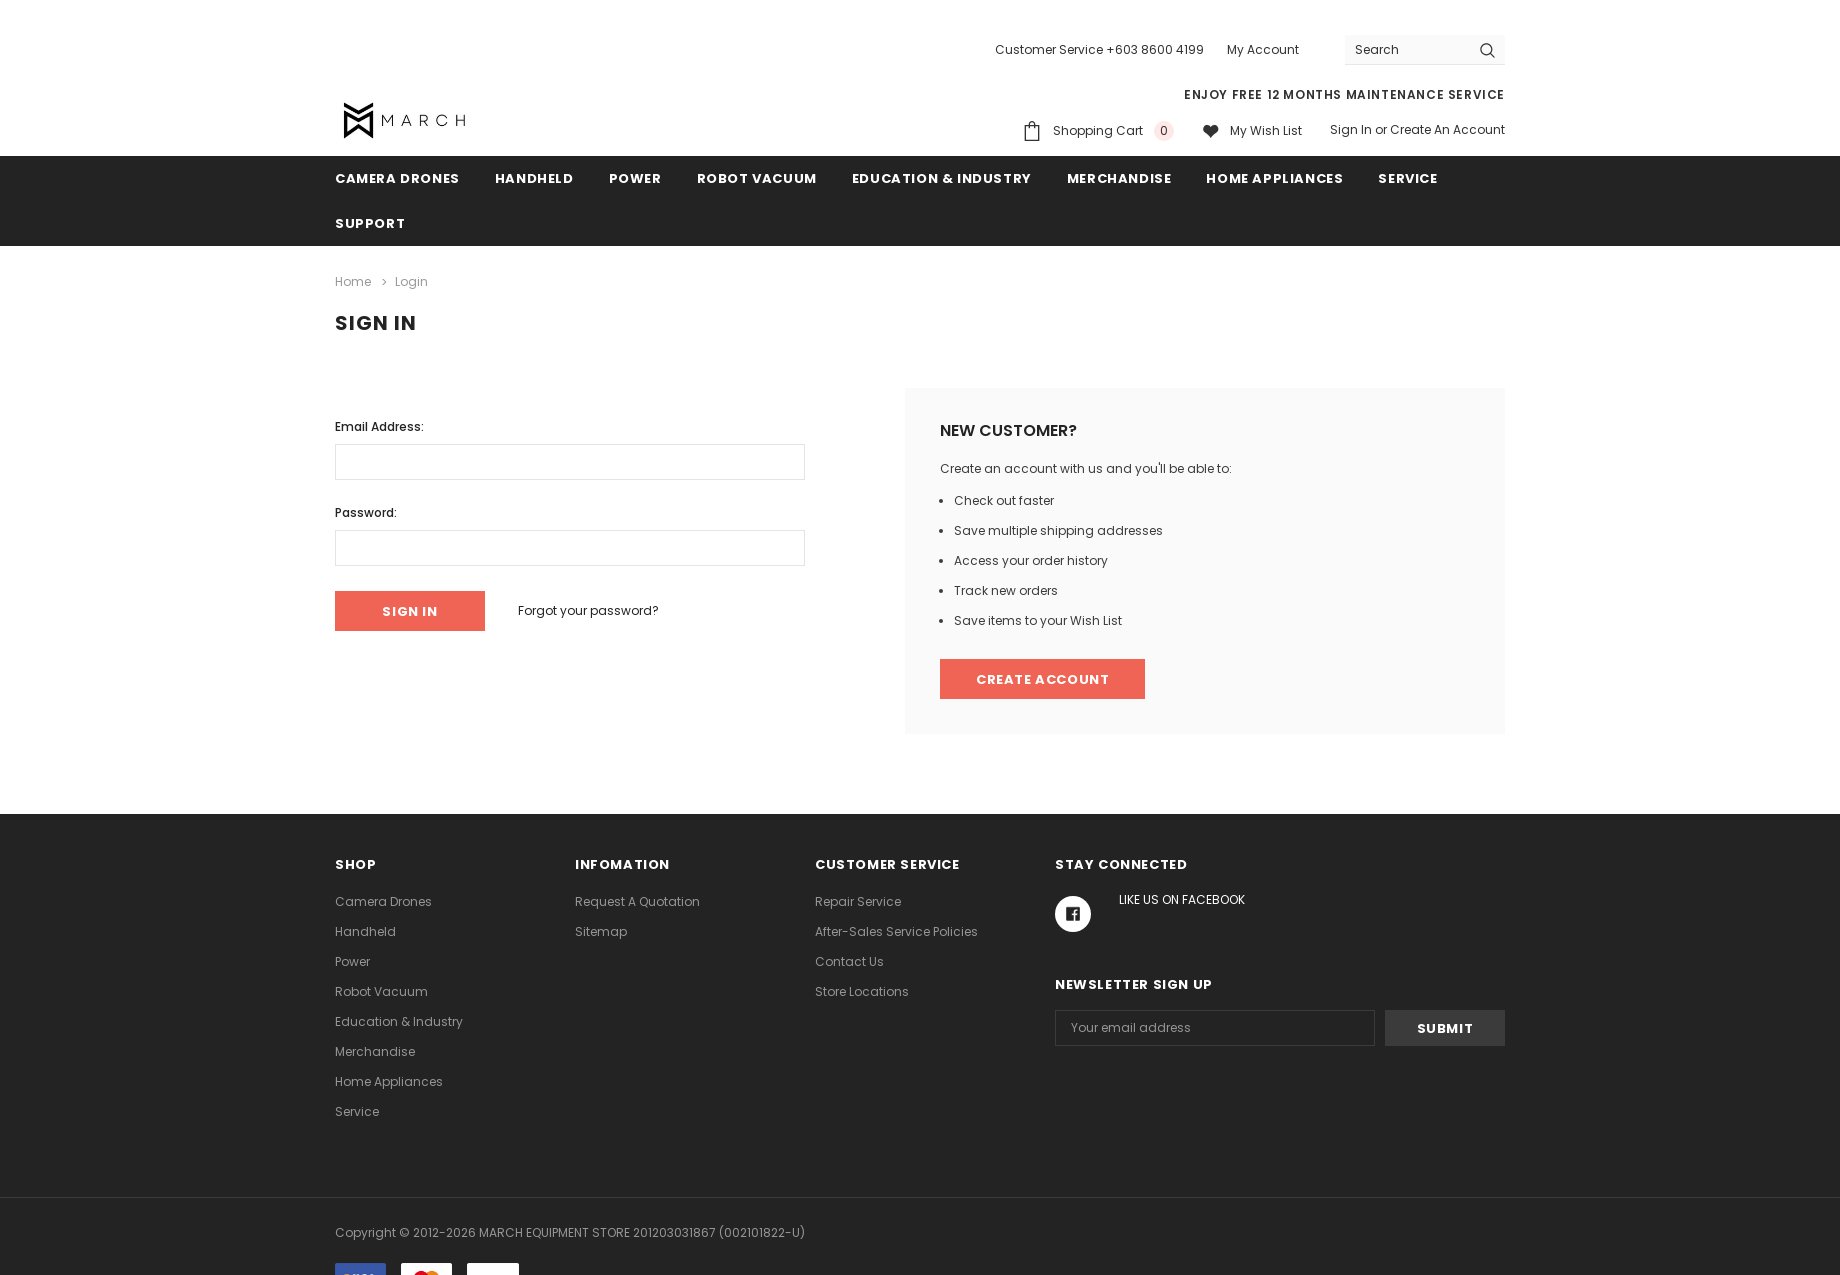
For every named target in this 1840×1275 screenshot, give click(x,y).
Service (1407, 178)
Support (370, 223)
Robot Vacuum (757, 178)
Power (635, 178)
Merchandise (1119, 178)
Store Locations (862, 991)
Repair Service (858, 901)
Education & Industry (942, 178)
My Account (1263, 49)
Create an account (1447, 129)
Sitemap (601, 931)
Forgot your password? (588, 610)
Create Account (1042, 679)
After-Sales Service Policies (896, 931)
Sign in (1351, 129)
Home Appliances (1274, 178)
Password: (366, 512)
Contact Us (849, 961)
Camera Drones (397, 178)
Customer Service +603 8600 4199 (1099, 49)
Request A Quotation (637, 901)
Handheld (534, 178)
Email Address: (379, 426)
